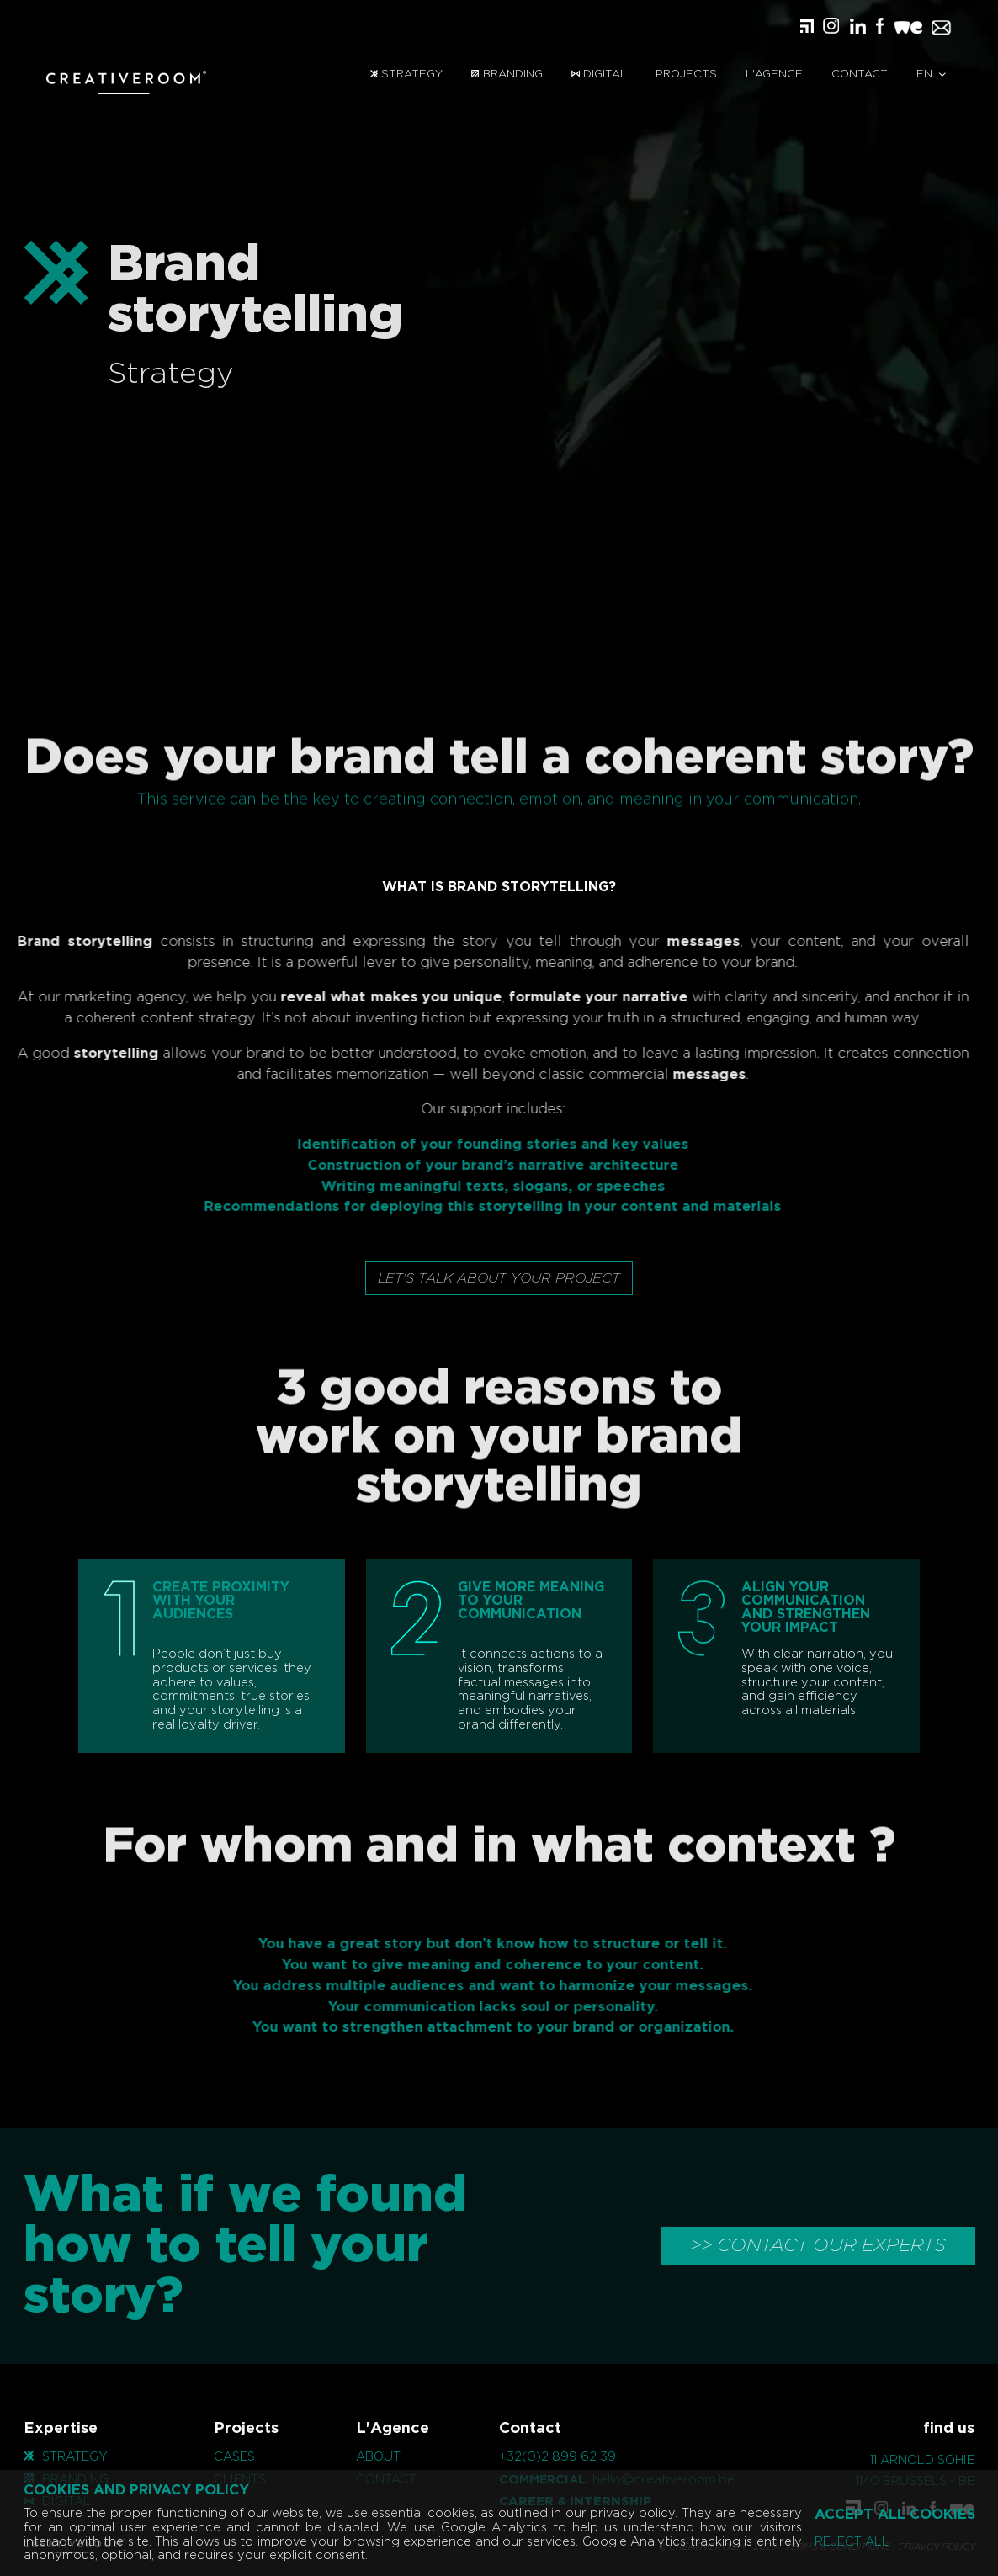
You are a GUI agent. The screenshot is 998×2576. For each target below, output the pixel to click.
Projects (686, 74)
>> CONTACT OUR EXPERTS (818, 2245)
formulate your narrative (572, 997)
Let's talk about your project (499, 1278)
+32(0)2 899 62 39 (557, 2457)
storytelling (90, 1053)
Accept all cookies (895, 2514)
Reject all (852, 2542)
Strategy (406, 74)
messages (677, 941)
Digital (599, 74)
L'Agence (774, 74)
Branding (506, 74)
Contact (859, 74)
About (378, 2457)
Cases (234, 2457)
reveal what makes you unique (365, 997)
